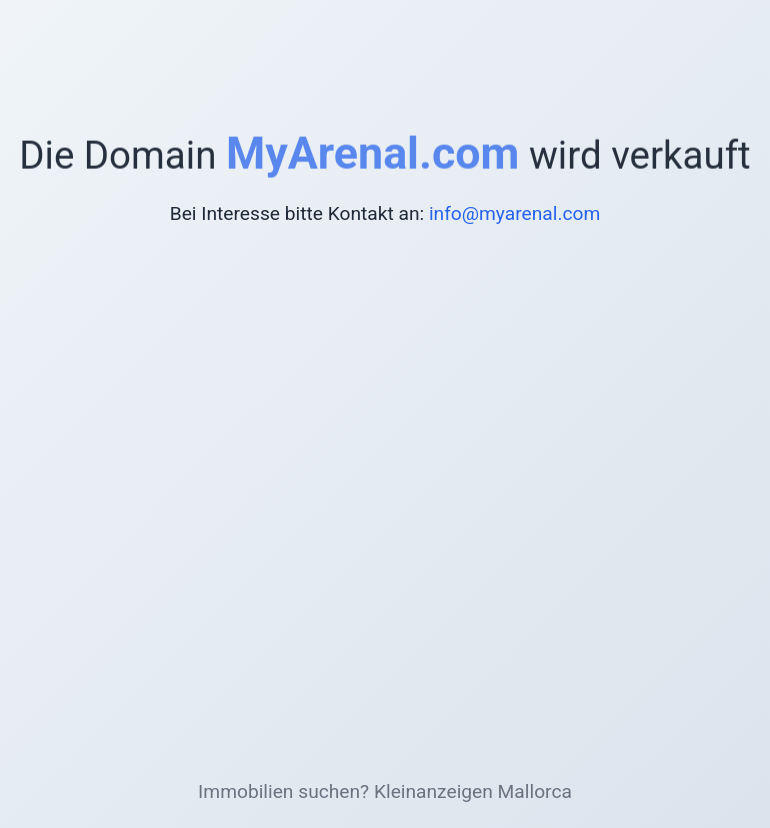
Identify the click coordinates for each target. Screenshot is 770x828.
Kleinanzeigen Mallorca (473, 791)
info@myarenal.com (514, 213)
